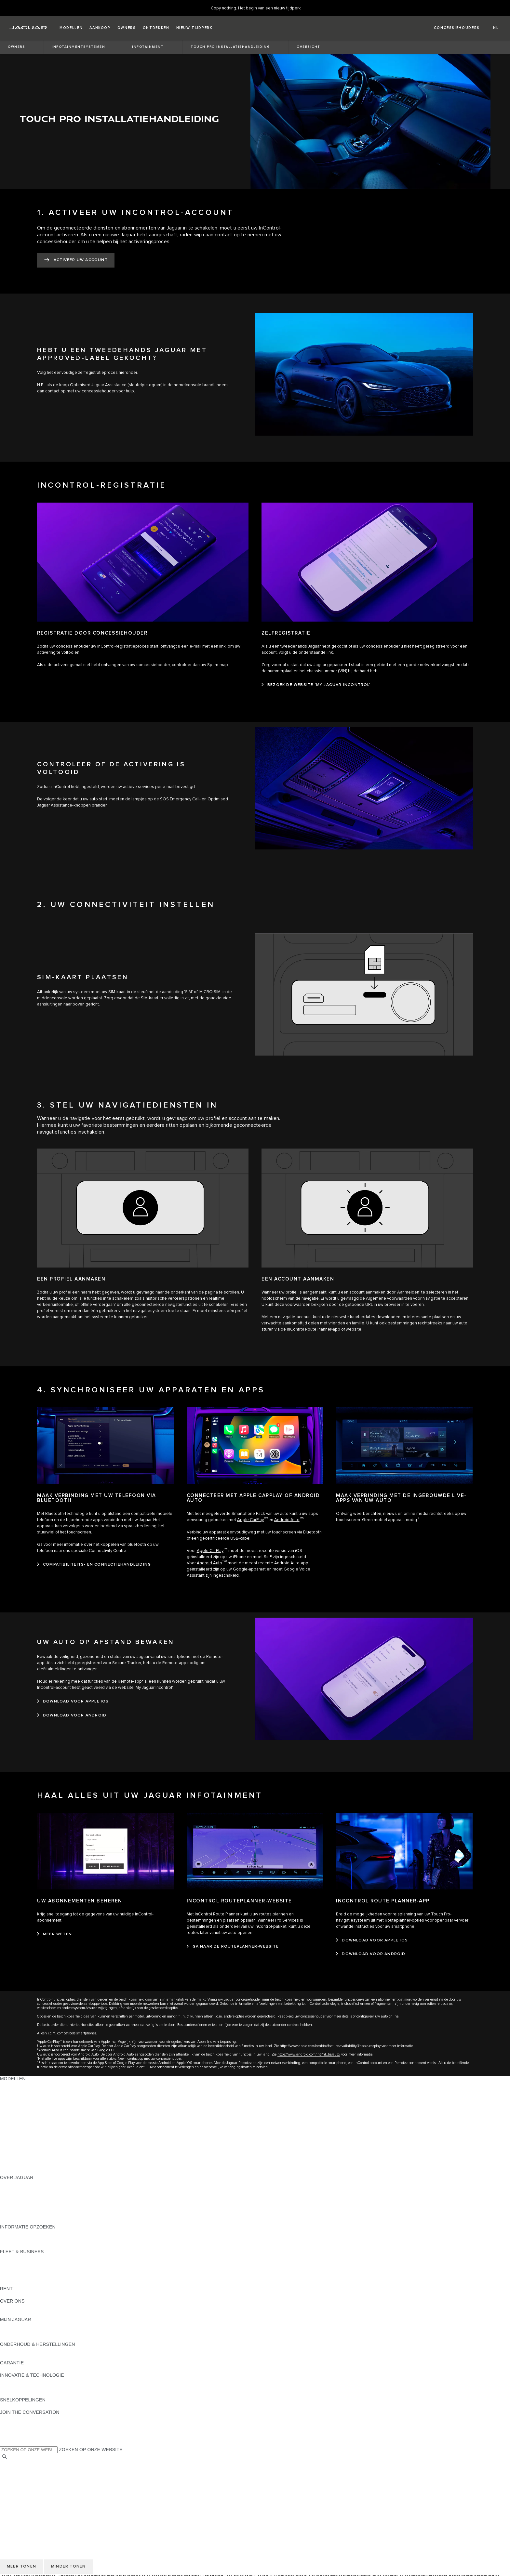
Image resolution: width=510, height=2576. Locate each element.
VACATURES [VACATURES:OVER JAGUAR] (14, 2202)
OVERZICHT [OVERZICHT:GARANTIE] (13, 2369)
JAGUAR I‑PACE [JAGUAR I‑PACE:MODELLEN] (17, 2115)
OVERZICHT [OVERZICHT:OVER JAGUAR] (13, 2183)
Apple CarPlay (250, 1520)
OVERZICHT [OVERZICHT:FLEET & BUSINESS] (13, 2257)
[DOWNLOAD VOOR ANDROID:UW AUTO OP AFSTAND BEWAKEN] (71, 1715)
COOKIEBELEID (17, 2488)
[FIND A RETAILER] (451, 28)
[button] (71, 28)
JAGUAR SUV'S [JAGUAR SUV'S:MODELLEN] (17, 2091)
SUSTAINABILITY (18, 2313)
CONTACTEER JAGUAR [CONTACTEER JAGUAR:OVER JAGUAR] (26, 2208)
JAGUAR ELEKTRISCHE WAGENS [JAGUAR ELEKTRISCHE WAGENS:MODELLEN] (37, 2097)
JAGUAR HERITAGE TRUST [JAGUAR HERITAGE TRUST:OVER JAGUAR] (30, 2220)
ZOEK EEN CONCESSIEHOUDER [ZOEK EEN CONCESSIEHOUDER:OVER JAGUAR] (36, 2214)
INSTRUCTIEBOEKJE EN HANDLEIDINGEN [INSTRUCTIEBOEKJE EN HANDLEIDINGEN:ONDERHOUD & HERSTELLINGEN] (47, 2350)
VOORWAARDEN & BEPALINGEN (36, 2475)
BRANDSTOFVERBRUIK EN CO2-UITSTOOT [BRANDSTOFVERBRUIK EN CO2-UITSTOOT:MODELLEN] (48, 2146)
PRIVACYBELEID (18, 2482)
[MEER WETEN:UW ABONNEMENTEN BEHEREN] (54, 1934)
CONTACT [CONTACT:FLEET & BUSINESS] (11, 2282)
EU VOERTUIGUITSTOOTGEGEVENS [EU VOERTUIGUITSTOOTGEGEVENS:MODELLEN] (41, 2159)
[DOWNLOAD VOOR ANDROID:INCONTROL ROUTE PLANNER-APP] (370, 1954)
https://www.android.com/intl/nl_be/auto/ (308, 2054)
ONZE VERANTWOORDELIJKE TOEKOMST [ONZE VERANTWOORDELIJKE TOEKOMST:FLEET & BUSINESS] (47, 2270)
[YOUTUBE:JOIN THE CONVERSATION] (13, 2430)
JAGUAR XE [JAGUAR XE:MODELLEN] (13, 2128)
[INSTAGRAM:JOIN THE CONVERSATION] (16, 2418)
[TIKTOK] (11, 2424)
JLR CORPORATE (19, 2494)
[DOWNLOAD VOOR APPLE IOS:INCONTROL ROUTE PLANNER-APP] (372, 1940)
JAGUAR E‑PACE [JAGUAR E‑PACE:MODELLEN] (18, 2103)
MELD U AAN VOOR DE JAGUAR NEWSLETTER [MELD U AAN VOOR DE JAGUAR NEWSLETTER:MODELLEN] (52, 2165)
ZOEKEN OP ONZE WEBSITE (91, 2449)
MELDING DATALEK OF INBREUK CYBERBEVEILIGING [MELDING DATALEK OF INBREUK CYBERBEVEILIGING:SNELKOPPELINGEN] (60, 2406)
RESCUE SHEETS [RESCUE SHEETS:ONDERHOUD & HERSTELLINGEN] (19, 2356)
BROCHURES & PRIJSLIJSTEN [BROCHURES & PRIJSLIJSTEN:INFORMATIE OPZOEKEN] (33, 2233)
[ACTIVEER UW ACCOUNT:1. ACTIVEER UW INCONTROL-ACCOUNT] (75, 260)
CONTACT (11, 2500)
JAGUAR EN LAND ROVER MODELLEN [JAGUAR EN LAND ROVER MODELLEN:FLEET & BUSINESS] (42, 2264)
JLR (4, 2307)
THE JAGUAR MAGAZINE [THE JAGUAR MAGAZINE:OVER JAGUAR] (27, 2196)
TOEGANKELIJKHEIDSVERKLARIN (38, 2506)
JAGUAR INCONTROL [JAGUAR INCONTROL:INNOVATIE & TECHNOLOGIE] (23, 2381)
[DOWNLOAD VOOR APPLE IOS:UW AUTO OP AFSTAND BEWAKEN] (73, 1701)
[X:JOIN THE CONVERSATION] (4, 2443)
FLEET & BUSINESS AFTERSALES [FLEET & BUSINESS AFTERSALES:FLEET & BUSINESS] (37, 2276)
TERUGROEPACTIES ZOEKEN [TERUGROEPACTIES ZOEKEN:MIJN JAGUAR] (33, 2338)
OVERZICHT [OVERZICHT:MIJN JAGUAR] (13, 2325)
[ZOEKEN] (4, 2457)
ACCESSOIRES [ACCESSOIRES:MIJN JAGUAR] (17, 2331)
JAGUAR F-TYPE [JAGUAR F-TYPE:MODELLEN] (18, 2121)
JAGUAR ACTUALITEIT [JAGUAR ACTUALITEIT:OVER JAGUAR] (25, 2189)
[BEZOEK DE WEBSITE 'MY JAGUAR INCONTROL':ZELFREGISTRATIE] (316, 685)
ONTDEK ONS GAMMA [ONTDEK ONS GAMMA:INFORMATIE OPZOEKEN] (25, 2239)
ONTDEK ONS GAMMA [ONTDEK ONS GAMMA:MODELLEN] (25, 2084)
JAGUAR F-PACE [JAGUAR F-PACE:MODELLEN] (18, 2109)
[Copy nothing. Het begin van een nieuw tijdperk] (256, 8)
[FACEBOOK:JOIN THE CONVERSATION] (15, 2436)
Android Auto (287, 1520)
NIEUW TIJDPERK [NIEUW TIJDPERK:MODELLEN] (19, 2171)
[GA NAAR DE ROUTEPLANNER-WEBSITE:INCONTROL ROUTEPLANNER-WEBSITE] (233, 1947)
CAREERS (11, 2469)
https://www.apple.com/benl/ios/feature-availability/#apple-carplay (330, 2046)
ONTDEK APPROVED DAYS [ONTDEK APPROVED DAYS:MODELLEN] (30, 2152)
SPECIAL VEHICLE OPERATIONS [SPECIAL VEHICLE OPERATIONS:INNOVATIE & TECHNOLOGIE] (36, 2393)
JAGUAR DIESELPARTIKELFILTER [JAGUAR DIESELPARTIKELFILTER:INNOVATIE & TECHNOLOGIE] (37, 2387)
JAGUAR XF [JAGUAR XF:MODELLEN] (13, 2134)
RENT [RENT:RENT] (6, 2294)
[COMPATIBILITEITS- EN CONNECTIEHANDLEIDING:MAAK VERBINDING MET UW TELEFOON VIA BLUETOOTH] (94, 1565)
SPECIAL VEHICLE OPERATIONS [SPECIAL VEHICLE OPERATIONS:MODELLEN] (36, 2140)
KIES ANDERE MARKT (24, 2463)
